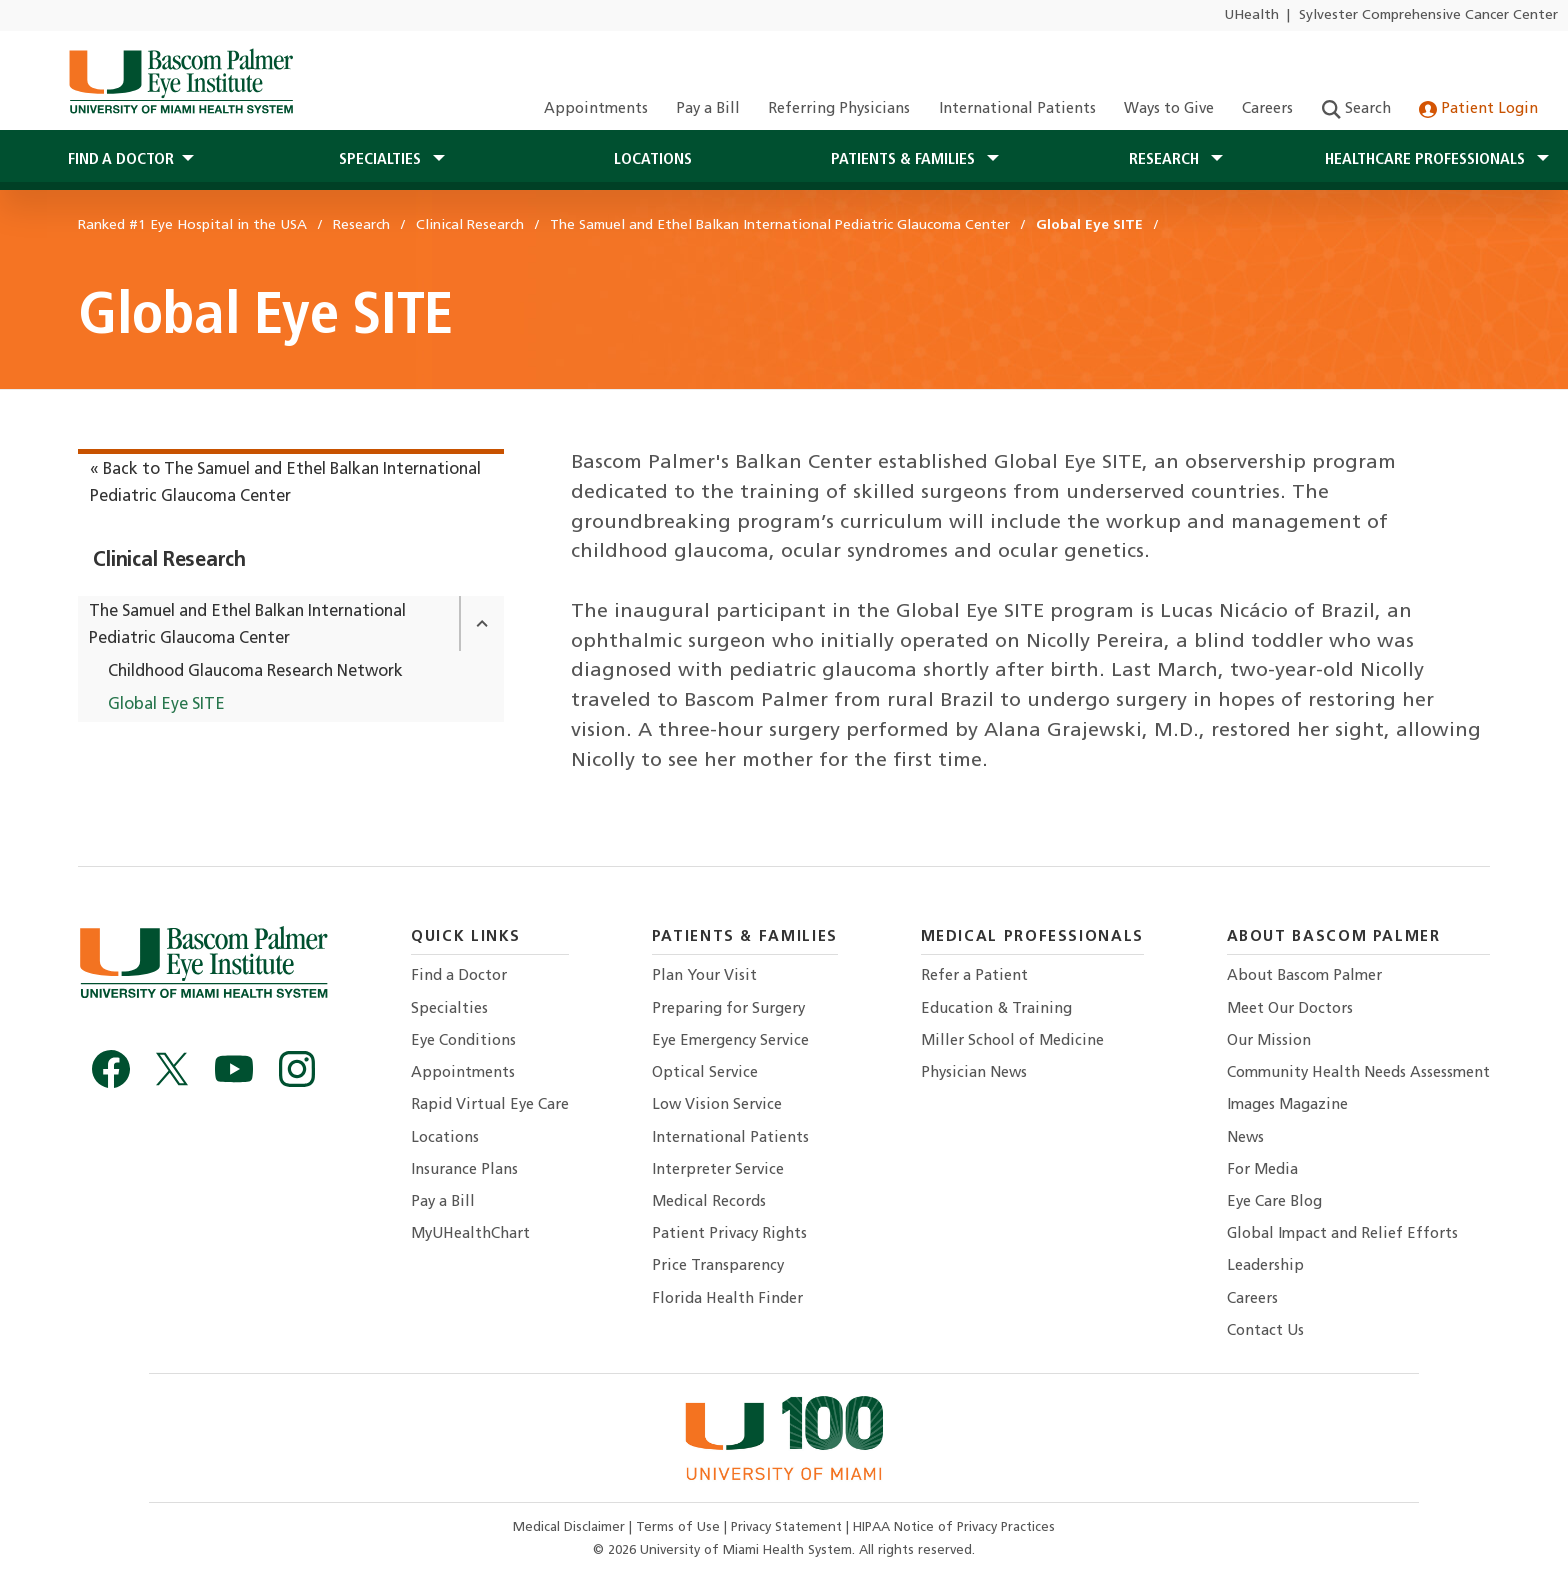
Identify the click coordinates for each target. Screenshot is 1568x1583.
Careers (1267, 109)
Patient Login (1478, 109)
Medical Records (709, 1202)
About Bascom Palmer (1304, 976)
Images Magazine (1287, 1105)
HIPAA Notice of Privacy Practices (954, 1527)
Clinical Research (169, 561)
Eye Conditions (463, 1041)
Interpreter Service (718, 1170)
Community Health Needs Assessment (1358, 1073)
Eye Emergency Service (730, 1041)
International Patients (1017, 109)
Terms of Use (680, 1527)
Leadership (1265, 1266)
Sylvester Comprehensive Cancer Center (1428, 15)
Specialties (449, 1009)
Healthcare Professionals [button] (1427, 160)
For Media (1262, 1170)
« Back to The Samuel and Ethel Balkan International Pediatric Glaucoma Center (285, 483)
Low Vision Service (717, 1105)
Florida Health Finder (727, 1299)
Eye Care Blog (1274, 1202)
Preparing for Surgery (728, 1009)
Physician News (974, 1073)
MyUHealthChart (470, 1234)
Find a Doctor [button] (121, 160)
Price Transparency (718, 1266)
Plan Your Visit (704, 976)
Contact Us (1265, 1331)
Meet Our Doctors (1290, 1009)
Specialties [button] (382, 160)
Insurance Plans (464, 1170)
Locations (653, 160)
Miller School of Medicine (1012, 1041)
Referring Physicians (839, 109)
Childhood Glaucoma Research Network (255, 672)
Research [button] (1166, 160)
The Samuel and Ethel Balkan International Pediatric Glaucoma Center (247, 625)
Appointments (596, 109)
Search (1356, 109)
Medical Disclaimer (571, 1527)
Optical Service (705, 1073)
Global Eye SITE (166, 705)
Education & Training (996, 1009)
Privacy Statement (788, 1527)
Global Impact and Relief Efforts (1342, 1234)
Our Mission (1269, 1041)
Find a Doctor (459, 976)
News (1245, 1138)
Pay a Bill (708, 109)
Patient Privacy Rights (729, 1234)
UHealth (1251, 15)
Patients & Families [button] (905, 160)
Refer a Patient (974, 976)
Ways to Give (1169, 109)
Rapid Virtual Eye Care (490, 1105)
